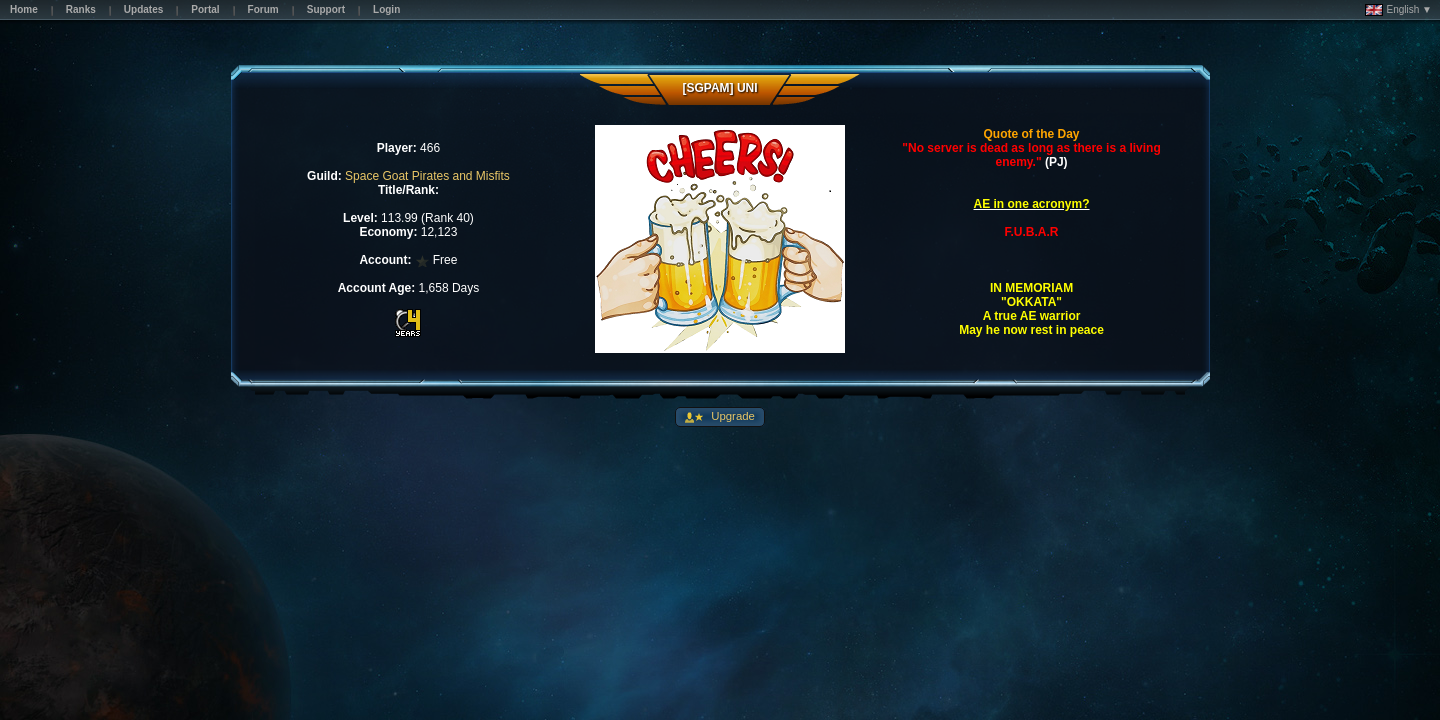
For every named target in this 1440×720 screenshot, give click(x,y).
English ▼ (1398, 10)
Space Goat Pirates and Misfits (427, 176)
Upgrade (731, 416)
